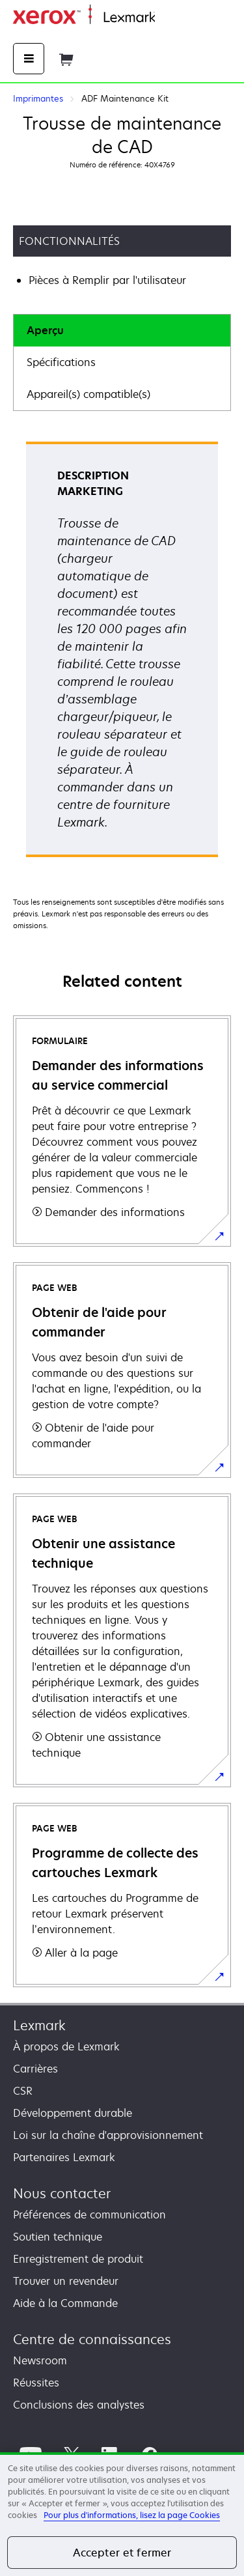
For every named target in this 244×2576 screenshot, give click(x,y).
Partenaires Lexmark (64, 2157)
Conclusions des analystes (78, 2405)
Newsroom (40, 2360)
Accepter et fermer (122, 2552)
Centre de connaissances (92, 2339)
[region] (122, 2514)
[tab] (122, 331)
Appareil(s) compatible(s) (88, 394)
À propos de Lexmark (66, 2046)
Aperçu (45, 330)
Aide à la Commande (65, 2303)
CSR (23, 2091)
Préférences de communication (89, 2214)
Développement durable (72, 2113)
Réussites (36, 2382)
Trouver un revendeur (65, 2281)
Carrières (35, 2068)
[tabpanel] (122, 654)
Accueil (170, 18)
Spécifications (61, 362)
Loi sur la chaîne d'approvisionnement (108, 2135)
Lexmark (39, 2025)
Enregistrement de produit (78, 2259)
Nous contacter (62, 2193)
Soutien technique (57, 2236)
